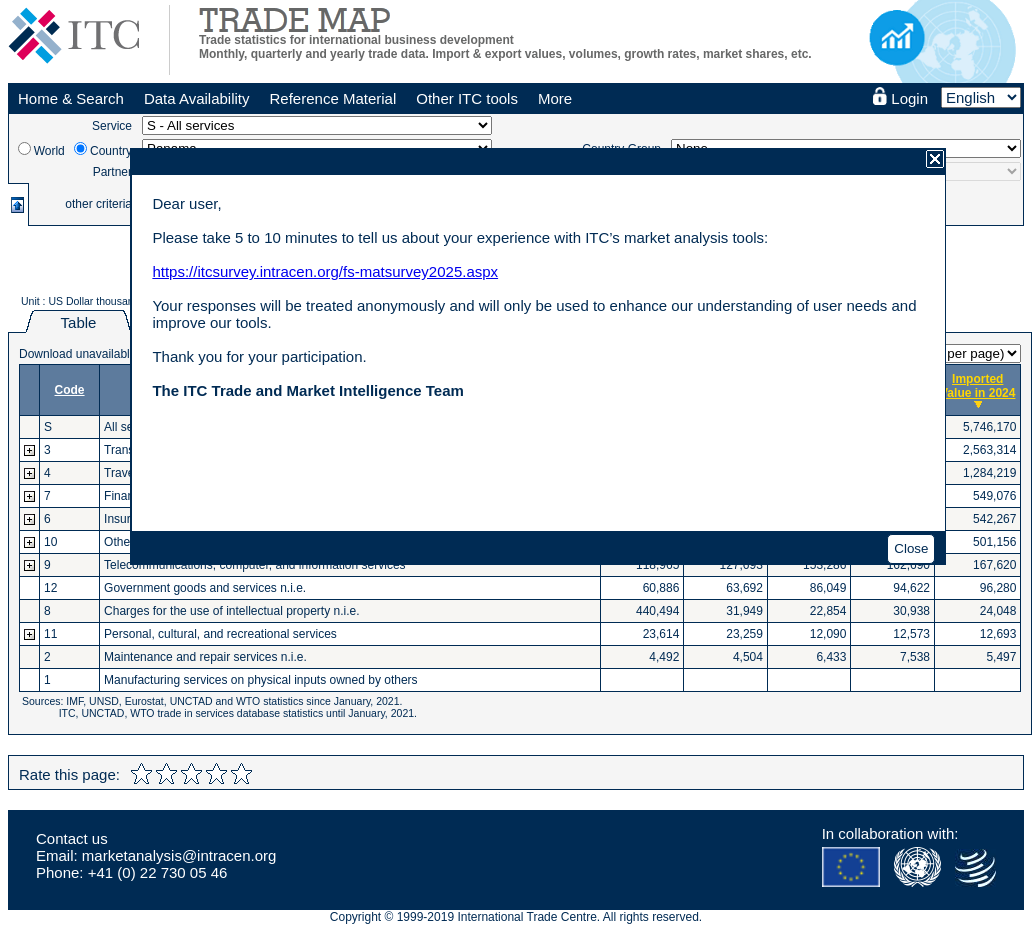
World (49, 151)
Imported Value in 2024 (977, 386)
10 (50, 542)
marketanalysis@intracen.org (179, 855)
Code (70, 390)
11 (50, 634)
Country (111, 151)
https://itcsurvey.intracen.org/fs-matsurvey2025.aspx (325, 271)
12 (50, 588)
